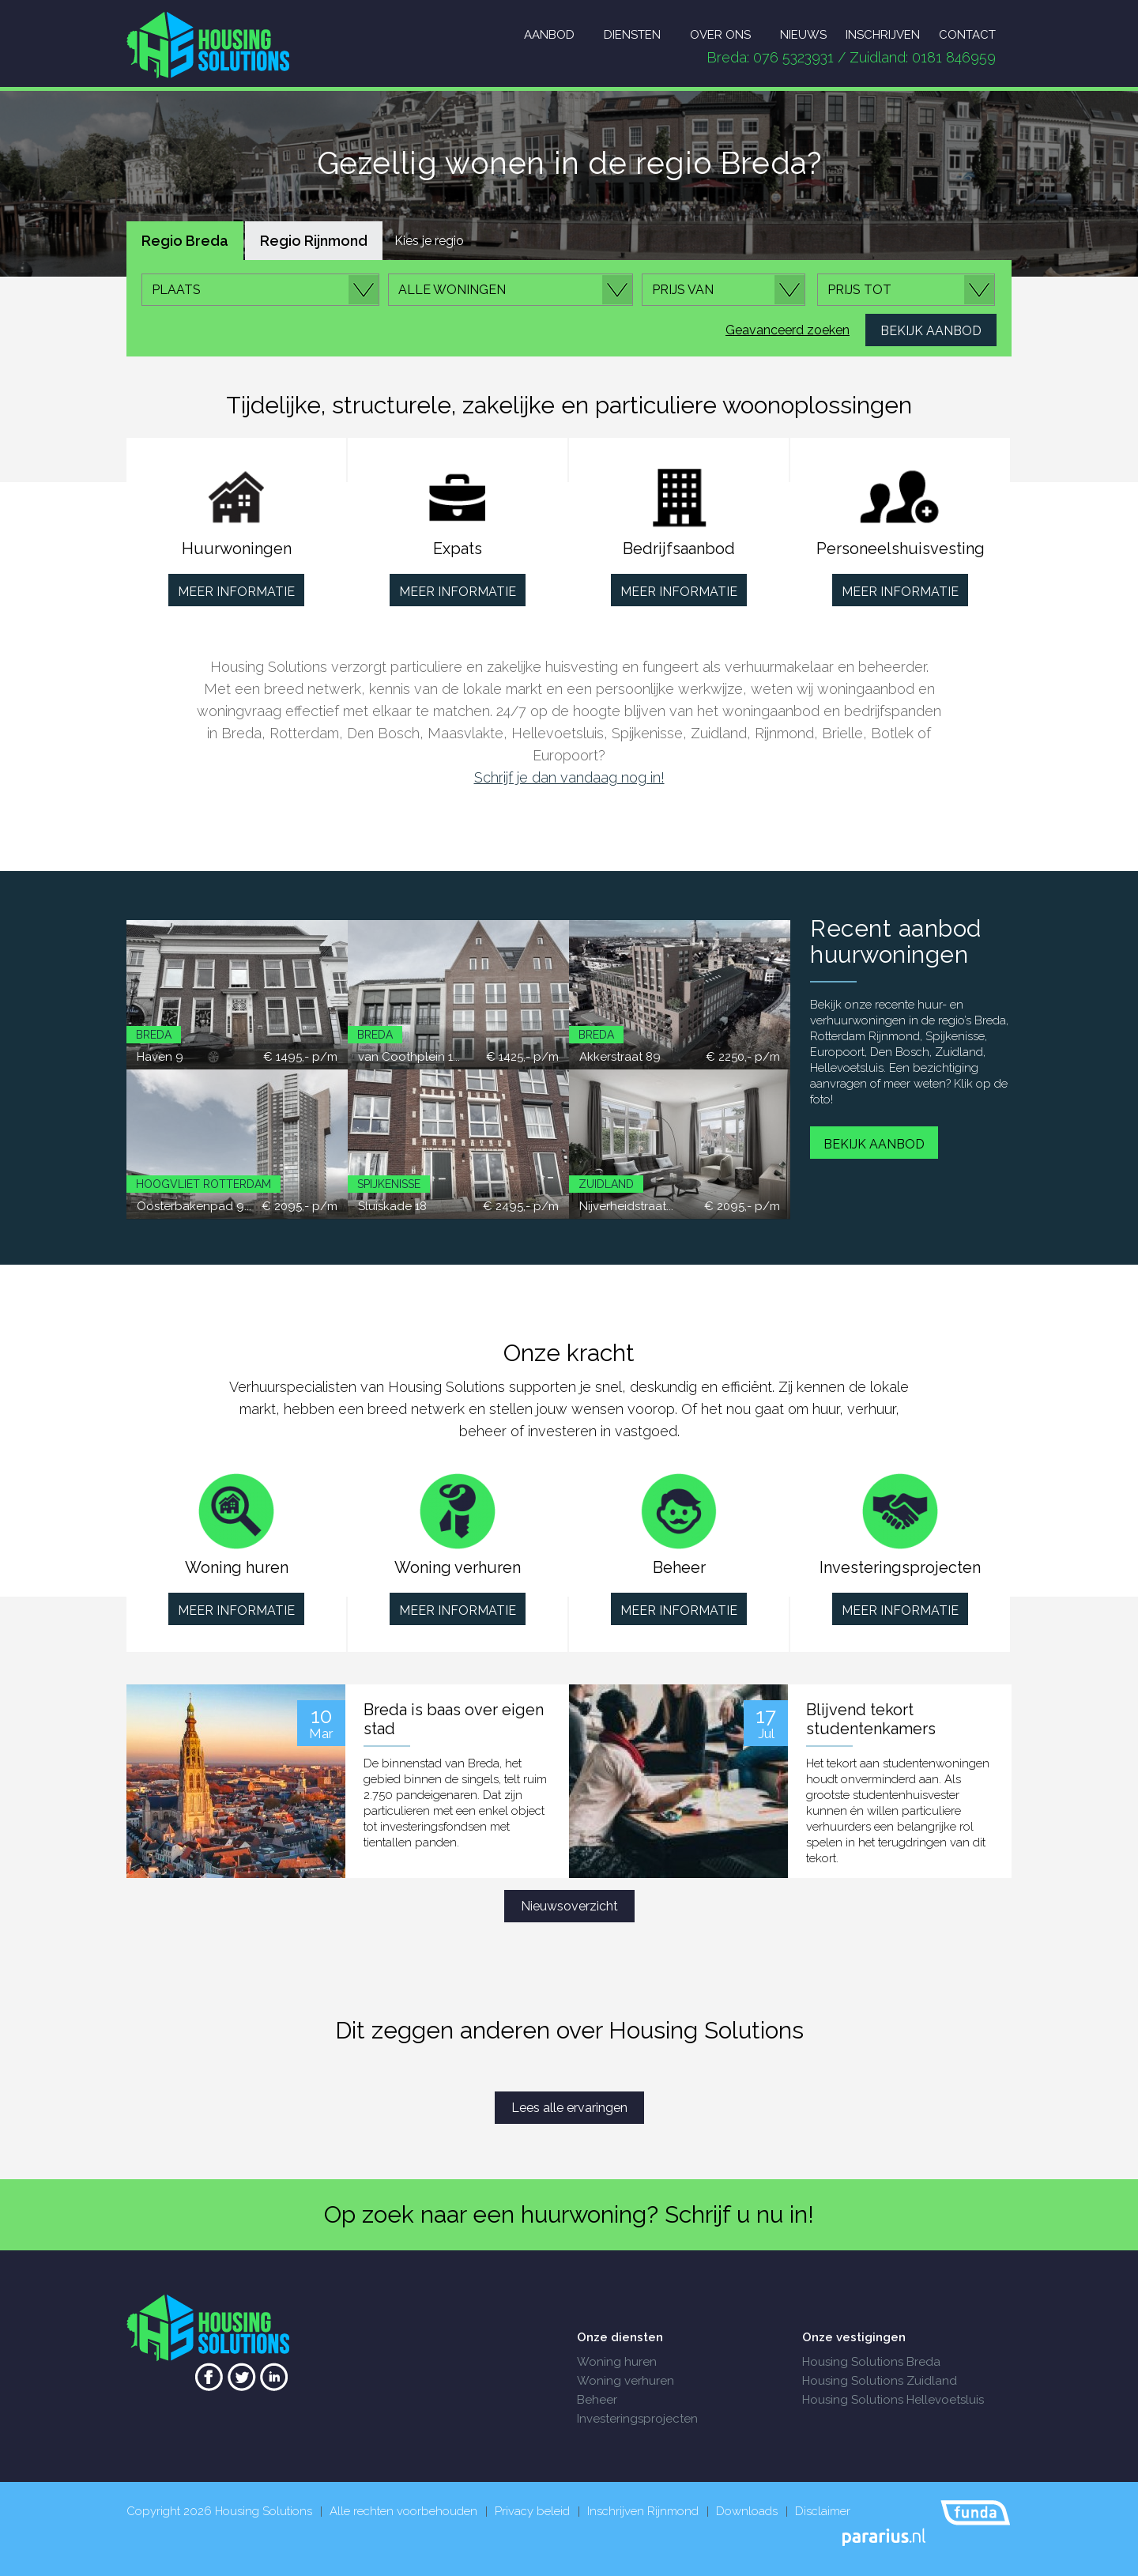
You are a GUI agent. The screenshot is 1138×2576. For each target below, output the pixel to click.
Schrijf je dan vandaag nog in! (569, 777)
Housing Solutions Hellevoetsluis (893, 2400)
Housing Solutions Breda (871, 2362)
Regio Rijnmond (313, 240)
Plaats (176, 289)
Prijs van (683, 289)
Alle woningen (452, 289)
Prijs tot (859, 289)
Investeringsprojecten (637, 2419)
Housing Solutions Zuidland (879, 2381)
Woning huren (617, 2362)
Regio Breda (184, 240)
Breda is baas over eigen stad (454, 1719)
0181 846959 (954, 57)
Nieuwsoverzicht (569, 1906)
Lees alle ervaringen (569, 2107)
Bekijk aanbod (874, 1144)
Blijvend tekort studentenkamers (871, 1719)
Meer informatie (236, 591)
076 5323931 (793, 57)
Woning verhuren (625, 2381)
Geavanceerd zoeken (787, 330)
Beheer (597, 2400)
